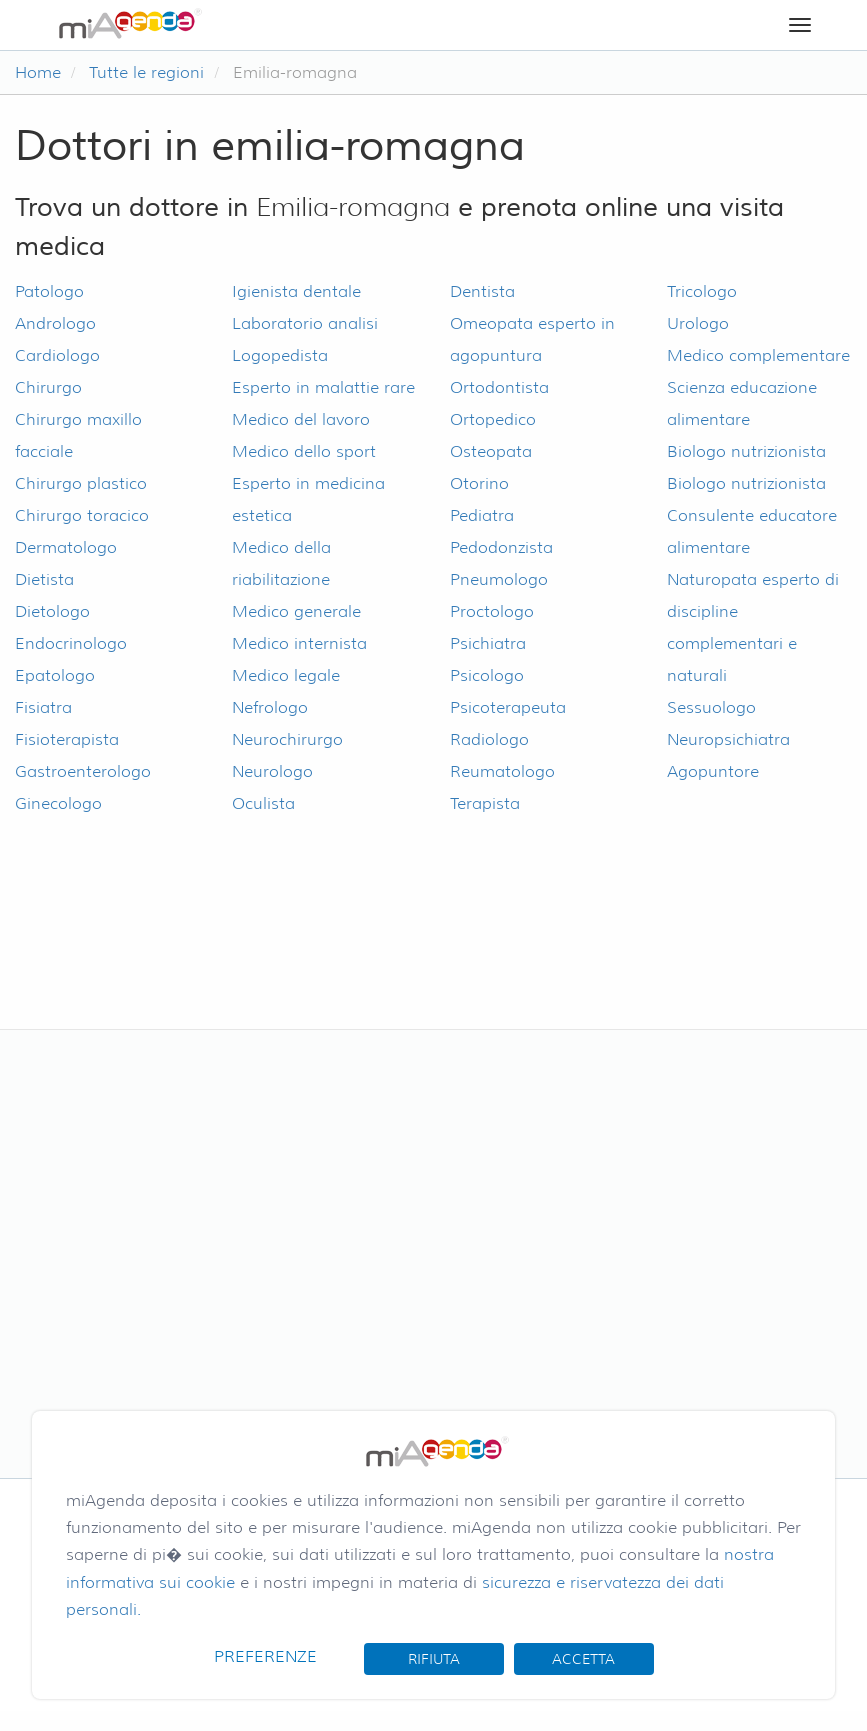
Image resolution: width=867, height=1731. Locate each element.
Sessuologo (711, 707)
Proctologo (492, 611)
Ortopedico (493, 419)
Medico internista (299, 643)
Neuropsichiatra (728, 739)
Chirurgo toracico (82, 515)
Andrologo (55, 323)
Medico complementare (758, 355)
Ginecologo (58, 803)
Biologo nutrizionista (746, 451)
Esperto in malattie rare (323, 387)
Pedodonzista (501, 547)
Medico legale (286, 675)
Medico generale (296, 611)
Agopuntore (713, 771)
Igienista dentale (296, 291)
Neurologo (272, 771)
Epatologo (55, 675)
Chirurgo (48, 387)
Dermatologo (66, 547)
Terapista (485, 803)
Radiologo (489, 739)
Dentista (482, 291)
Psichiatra (488, 643)
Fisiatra (43, 707)
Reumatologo (502, 771)
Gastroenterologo (83, 771)
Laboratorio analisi (305, 323)
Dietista (44, 579)
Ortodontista (499, 387)
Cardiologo (57, 355)
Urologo (698, 323)
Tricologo (702, 291)
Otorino (479, 483)
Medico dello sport (304, 451)
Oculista (263, 803)
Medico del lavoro (301, 419)
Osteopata (491, 451)
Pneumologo (499, 579)
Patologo (49, 291)
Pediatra (482, 515)
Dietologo (52, 611)
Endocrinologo (71, 643)
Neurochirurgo (287, 739)
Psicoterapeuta (508, 707)
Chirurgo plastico (81, 483)
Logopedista (280, 355)
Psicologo (487, 675)
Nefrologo (270, 707)
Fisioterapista (67, 739)
